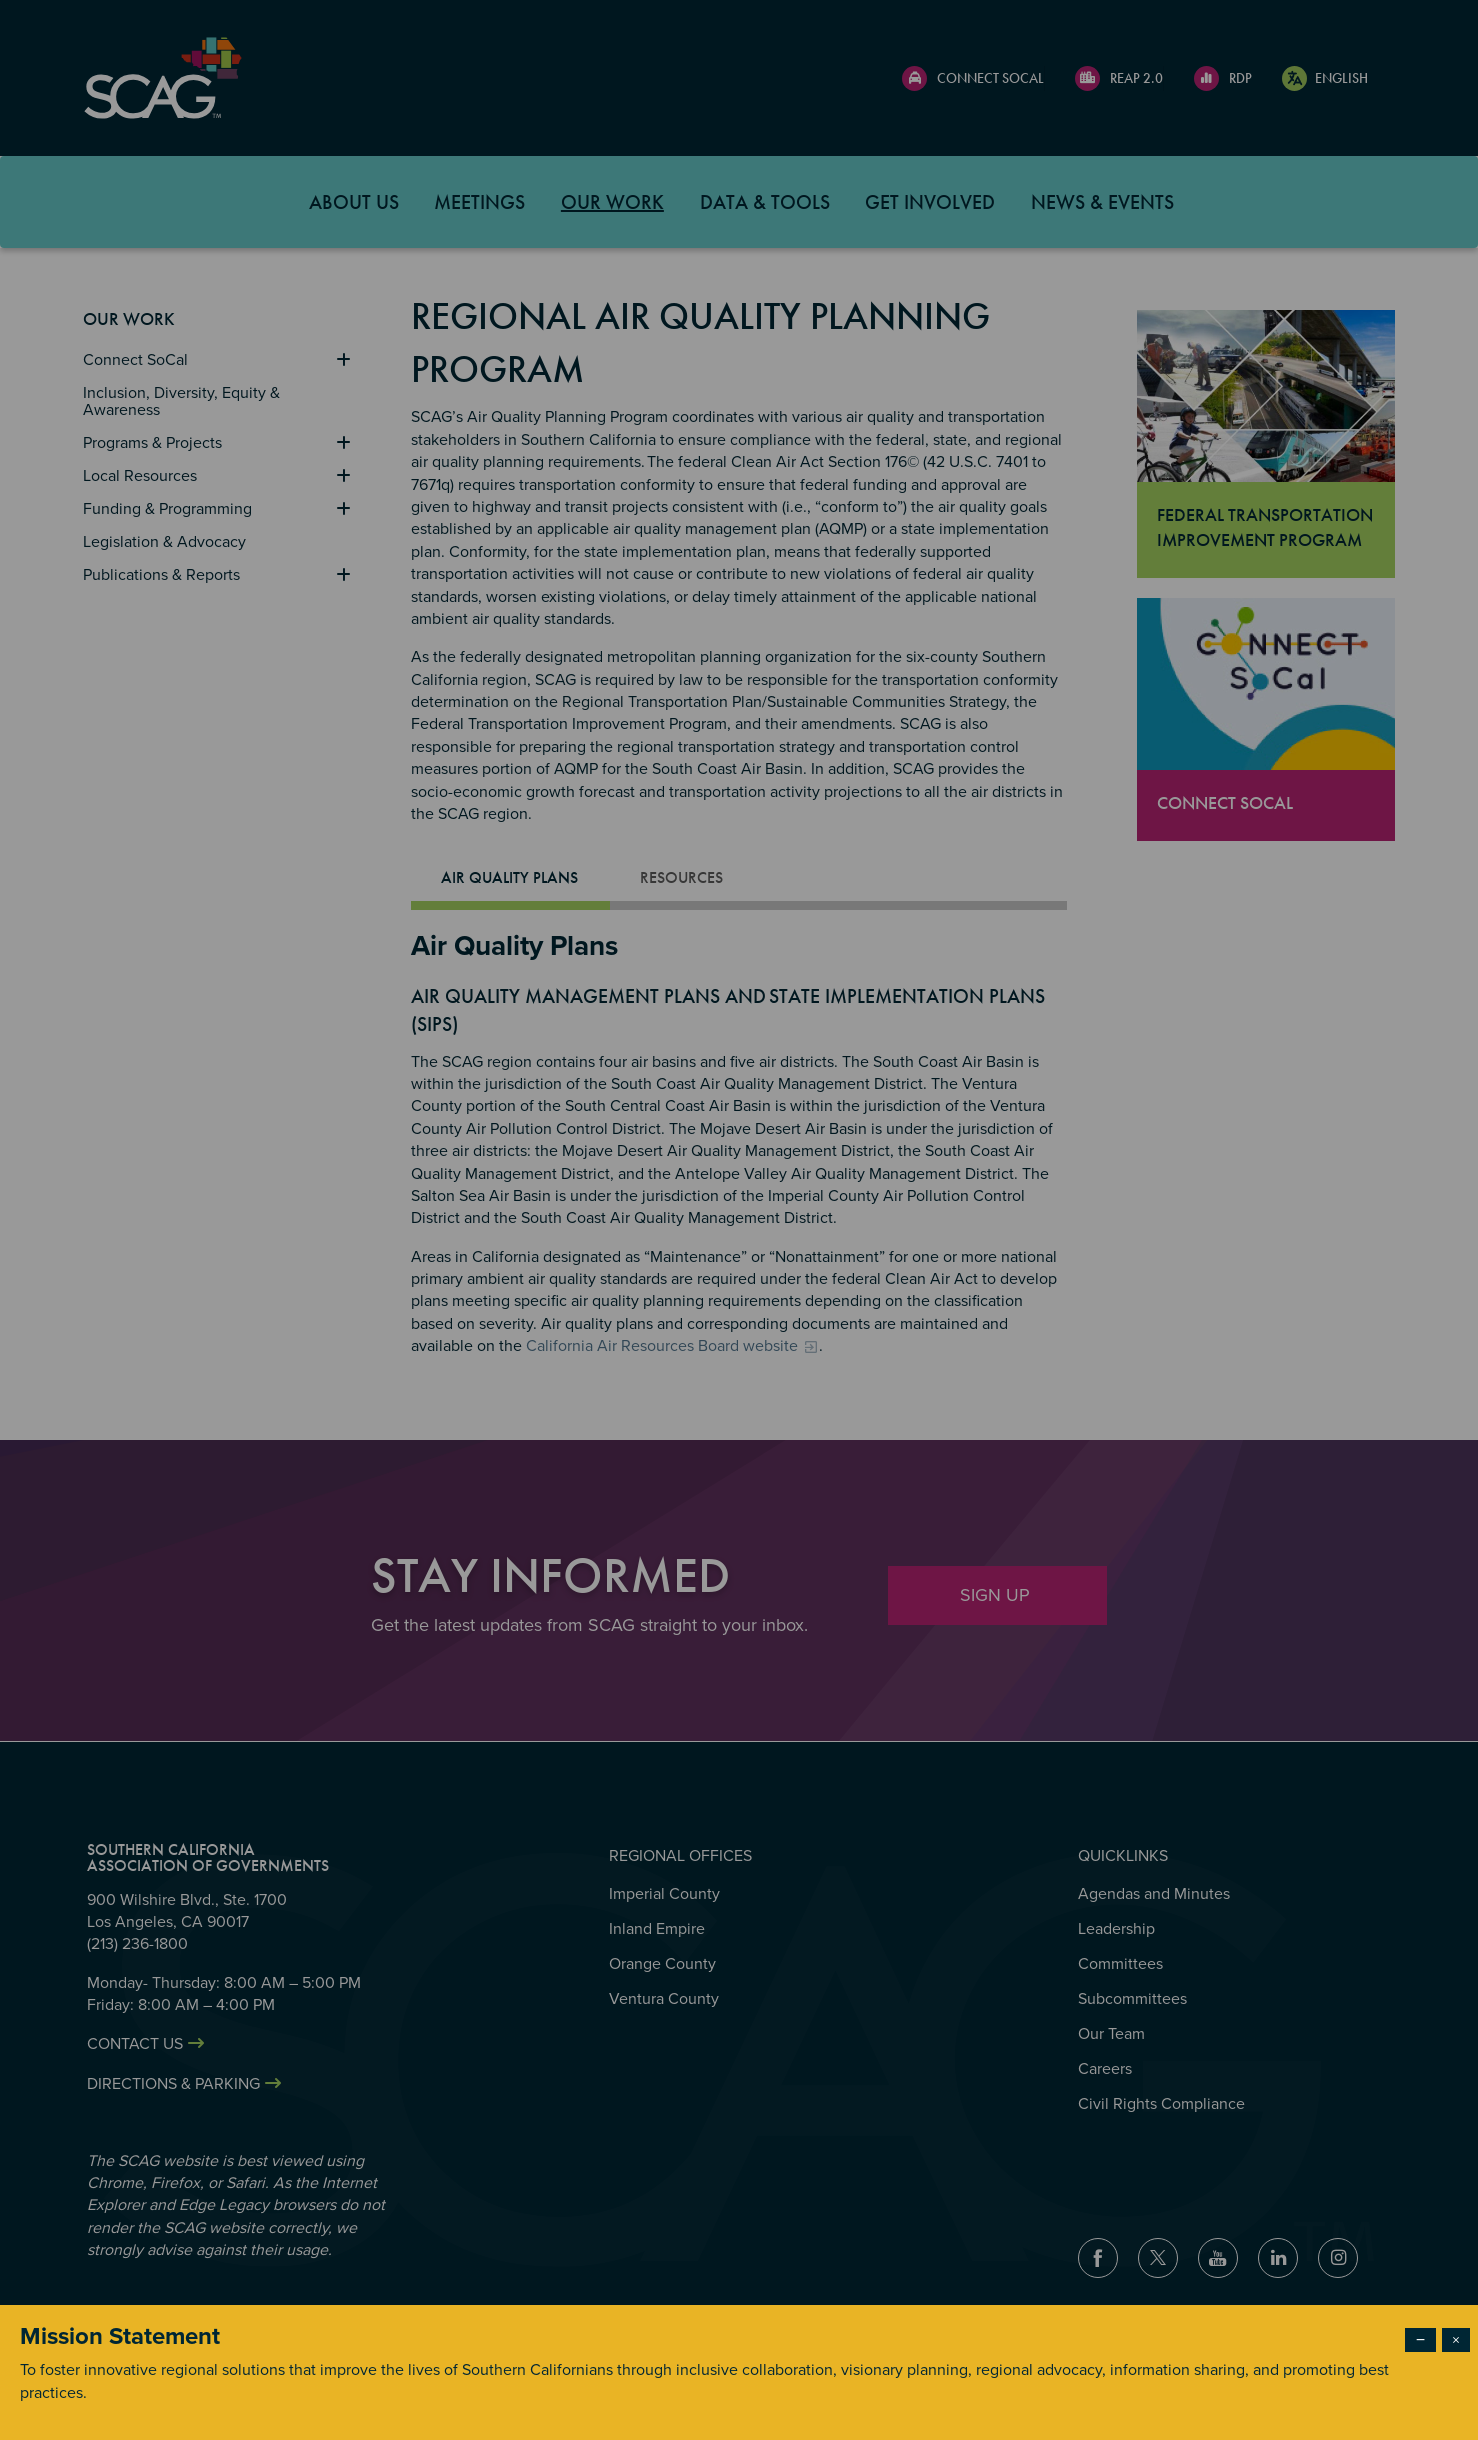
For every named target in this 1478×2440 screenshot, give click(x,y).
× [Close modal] (1456, 2340)
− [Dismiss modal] (1420, 2340)
